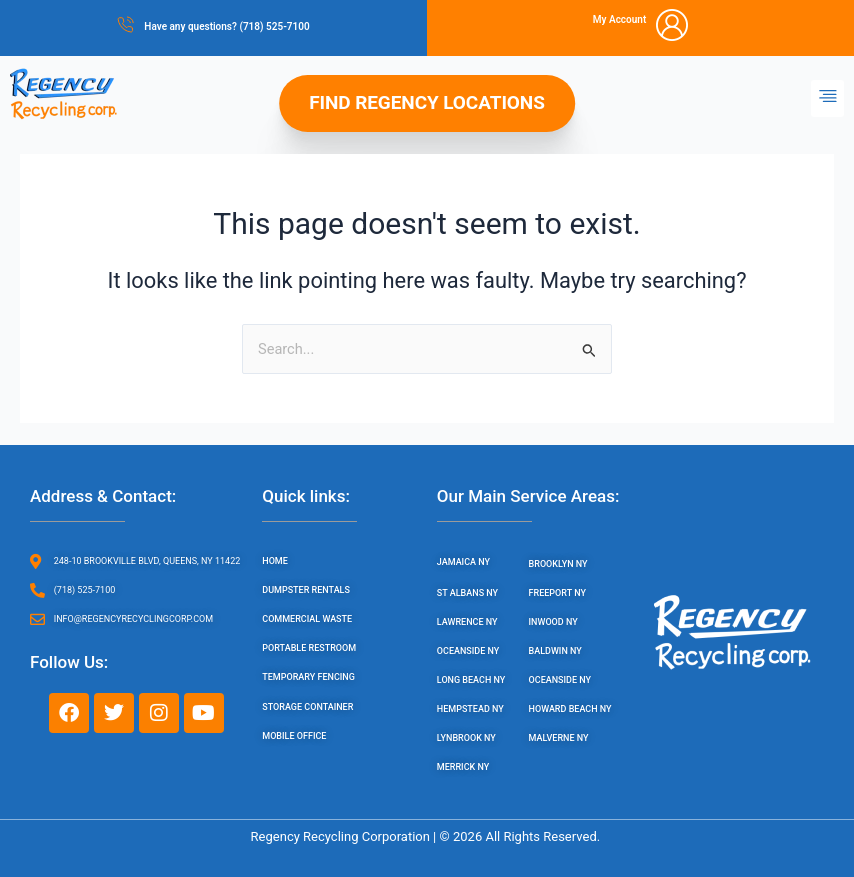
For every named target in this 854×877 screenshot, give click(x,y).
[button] (827, 98)
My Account (620, 19)
